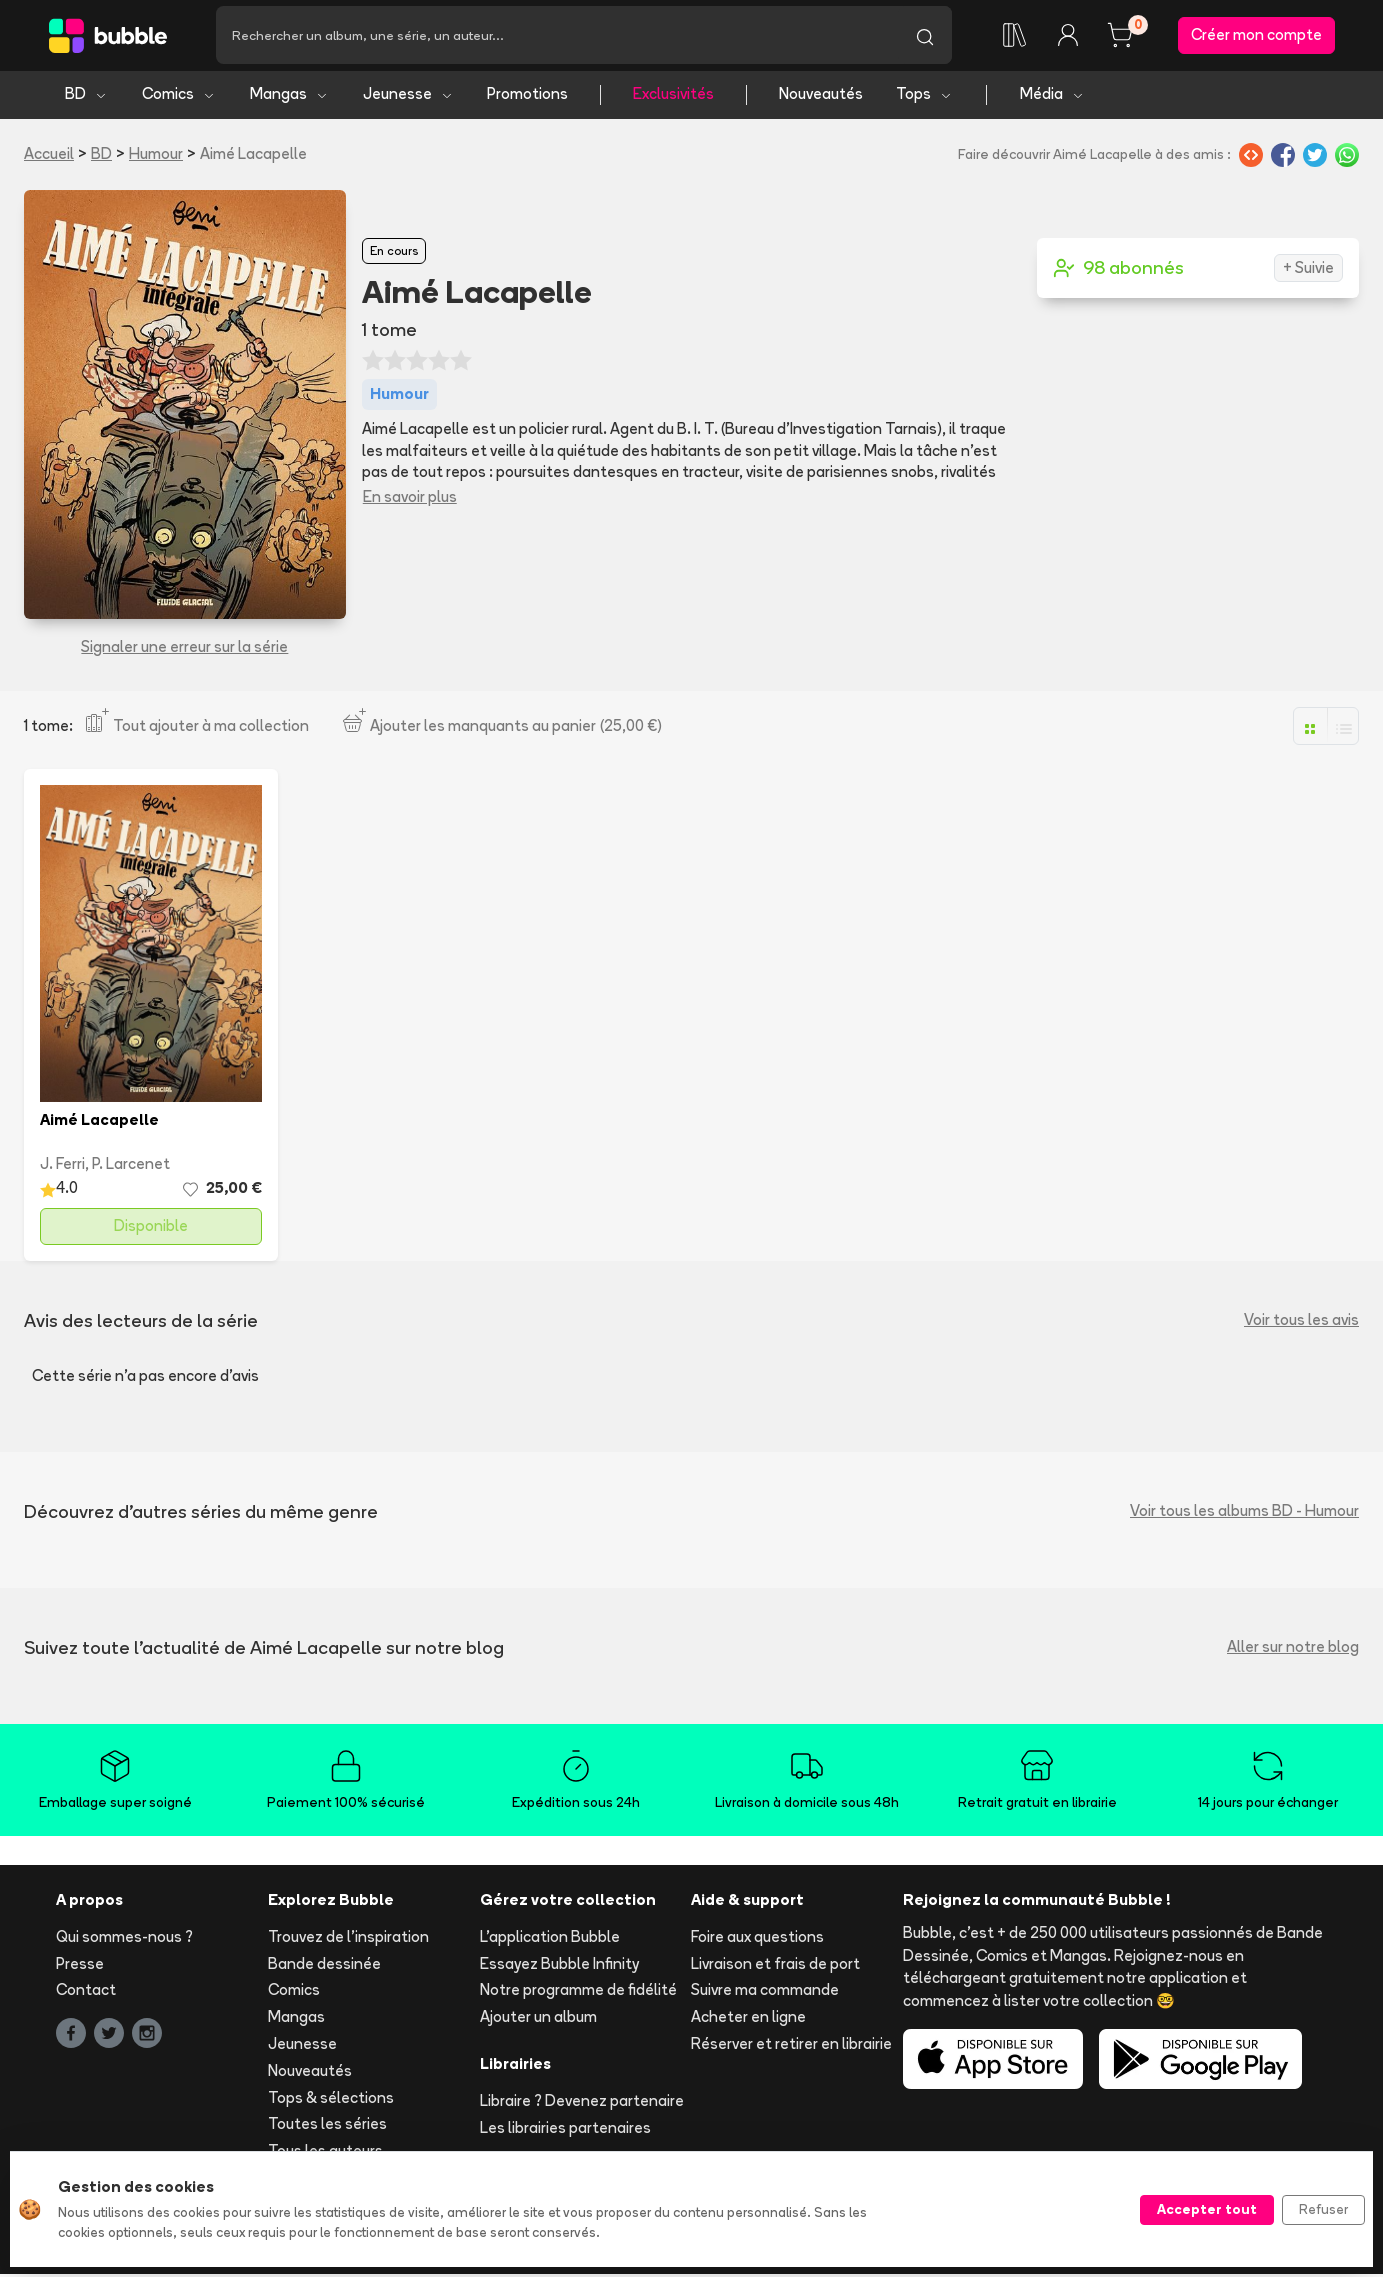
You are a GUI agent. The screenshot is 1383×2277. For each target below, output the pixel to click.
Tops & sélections (331, 2100)
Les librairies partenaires (565, 2130)
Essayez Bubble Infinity (559, 1966)
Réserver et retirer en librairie (791, 2047)
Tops (924, 97)
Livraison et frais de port (775, 1966)
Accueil (49, 156)
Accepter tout (1207, 2209)
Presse (80, 1966)
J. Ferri (62, 1167)
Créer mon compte (1256, 36)
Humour (156, 156)
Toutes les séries (327, 2127)
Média (1052, 97)
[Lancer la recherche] (925, 37)
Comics (179, 97)
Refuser (1323, 2209)
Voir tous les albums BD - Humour (1244, 1514)
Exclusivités (673, 97)
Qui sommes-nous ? (124, 1939)
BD (86, 97)
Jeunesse (408, 97)
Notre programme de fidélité (578, 1993)
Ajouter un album (538, 2020)
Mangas (289, 97)
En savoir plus (410, 499)
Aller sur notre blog (1293, 1650)
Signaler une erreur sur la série (184, 649)
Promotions (527, 97)
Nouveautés (821, 97)
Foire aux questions (757, 1939)
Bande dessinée (324, 1966)
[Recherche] (557, 37)
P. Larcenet (131, 1167)
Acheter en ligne (748, 2020)
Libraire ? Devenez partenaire (582, 2103)
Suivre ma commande (765, 1993)
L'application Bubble (550, 1939)
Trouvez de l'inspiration (348, 1939)
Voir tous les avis (1301, 1323)
